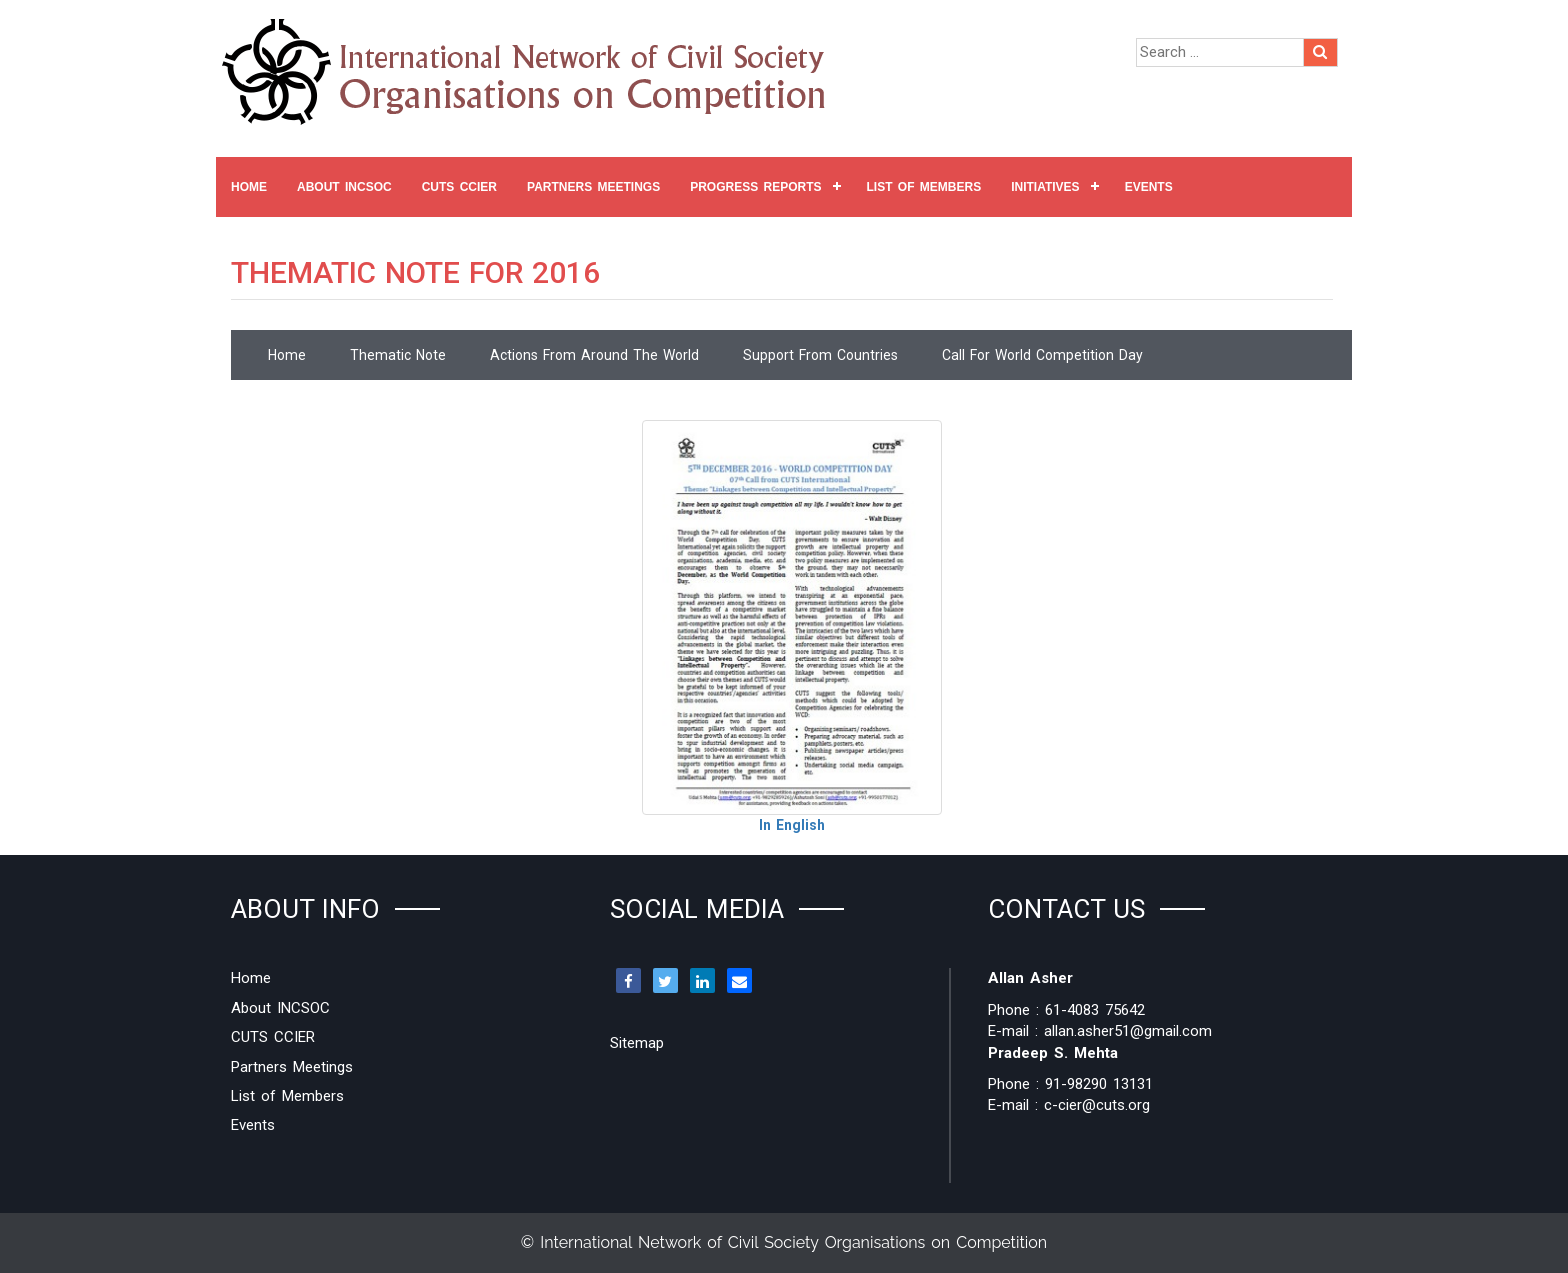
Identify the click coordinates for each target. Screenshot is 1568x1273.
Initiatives (1045, 187)
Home (249, 187)
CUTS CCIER (459, 187)
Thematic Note (398, 355)
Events (1149, 187)
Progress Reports (755, 187)
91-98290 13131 (1099, 1084)
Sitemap (637, 1043)
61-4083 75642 (1095, 1010)
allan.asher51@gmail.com (1128, 1031)
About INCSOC (344, 187)
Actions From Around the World (594, 355)
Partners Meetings (593, 187)
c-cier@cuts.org (1097, 1105)
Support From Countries (820, 355)
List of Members (924, 187)
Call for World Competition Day (1042, 355)
